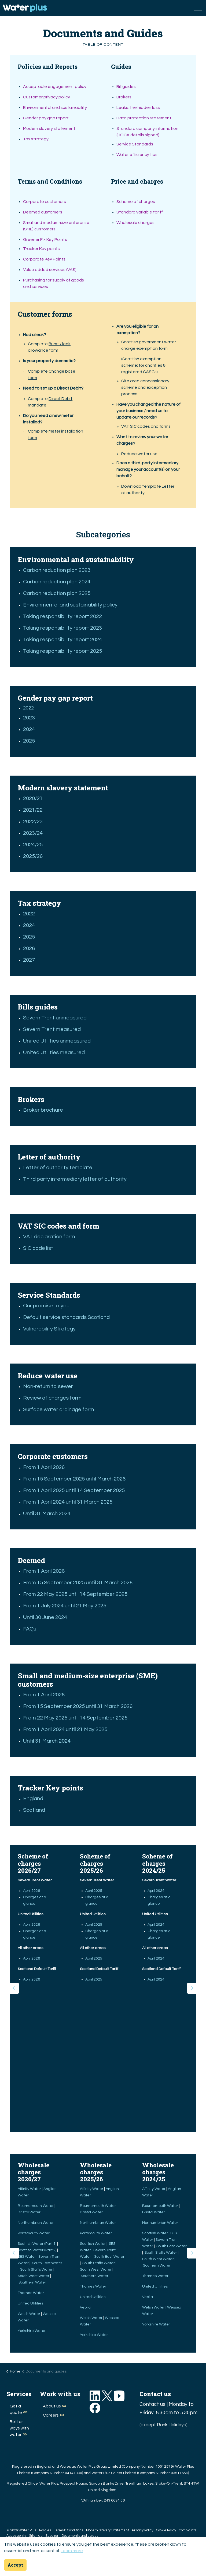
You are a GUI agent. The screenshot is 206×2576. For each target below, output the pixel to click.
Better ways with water (19, 2428)
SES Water (27, 2257)
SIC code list (38, 1248)
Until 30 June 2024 (45, 1617)
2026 (29, 948)
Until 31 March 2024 (47, 1513)
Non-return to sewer (48, 1386)
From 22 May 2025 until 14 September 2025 (75, 1594)
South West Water (33, 2276)
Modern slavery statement (49, 128)
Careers (53, 2415)
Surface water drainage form (58, 1409)
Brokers (123, 97)
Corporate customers (44, 201)
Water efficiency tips (136, 154)
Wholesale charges (135, 222)
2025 (29, 741)
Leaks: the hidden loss (138, 107)
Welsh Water (29, 2314)
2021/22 (33, 810)
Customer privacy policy (46, 97)
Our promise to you (46, 1305)
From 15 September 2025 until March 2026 (74, 1479)
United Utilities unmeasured (57, 1041)
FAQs (29, 1629)
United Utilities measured (54, 1052)
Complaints (187, 2530)
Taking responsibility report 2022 (62, 616)
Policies (45, 2530)
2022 (28, 708)
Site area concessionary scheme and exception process (145, 387)
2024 (29, 729)
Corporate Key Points (44, 259)
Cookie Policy (166, 2530)
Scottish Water (93, 2244)
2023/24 (33, 833)
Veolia (85, 2307)
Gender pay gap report (46, 118)
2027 (29, 960)
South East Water (47, 2263)
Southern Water (33, 2282)
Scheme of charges (135, 201)
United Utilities (31, 2303)
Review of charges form (52, 1398)
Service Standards (134, 144)
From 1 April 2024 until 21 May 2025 (65, 1729)
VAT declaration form (49, 1236)
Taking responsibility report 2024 (62, 639)
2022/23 (33, 821)
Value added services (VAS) (49, 269)
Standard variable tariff (139, 212)
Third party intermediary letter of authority (75, 1179)
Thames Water (31, 2293)
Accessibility (16, 2536)
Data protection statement (143, 118)
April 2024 (156, 1891)
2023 (29, 717)
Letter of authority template (57, 1167)
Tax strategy (36, 139)
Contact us (152, 2404)
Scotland (34, 1810)
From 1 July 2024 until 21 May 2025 (64, 1605)
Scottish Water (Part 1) (37, 2244)
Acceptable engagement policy (54, 86)
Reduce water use (139, 454)
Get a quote (18, 2409)
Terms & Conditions (68, 2530)
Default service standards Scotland (66, 1317)
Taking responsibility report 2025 (62, 651)
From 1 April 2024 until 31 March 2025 (67, 1502)
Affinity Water (30, 2189)
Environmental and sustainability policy (70, 605)
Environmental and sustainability (55, 107)
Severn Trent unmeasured (55, 1018)
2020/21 (33, 798)
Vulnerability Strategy (49, 1329)
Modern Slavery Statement (107, 2530)
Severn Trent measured (52, 1029)
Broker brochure (43, 1110)
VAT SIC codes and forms (146, 426)
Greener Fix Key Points (45, 239)
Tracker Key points (41, 249)
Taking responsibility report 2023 (62, 628)
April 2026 (31, 1891)
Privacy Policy (142, 2530)
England (33, 1798)
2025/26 (33, 856)
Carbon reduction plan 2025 (56, 593)
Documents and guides (79, 2536)
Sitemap (35, 2536)
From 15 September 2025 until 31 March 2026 (78, 1582)
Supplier (51, 2536)
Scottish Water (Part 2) (37, 2250)
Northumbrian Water (36, 2223)
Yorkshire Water (32, 2331)
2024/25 (33, 844)
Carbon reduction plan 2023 (56, 570)
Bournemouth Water (36, 2206)
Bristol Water (29, 2212)
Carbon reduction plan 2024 (56, 581)
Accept (15, 2565)
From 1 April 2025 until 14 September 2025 (74, 1490)
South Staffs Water (36, 2269)
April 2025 (93, 1891)
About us (54, 2406)
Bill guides (126, 86)
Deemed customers (42, 212)
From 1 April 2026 (44, 1467)
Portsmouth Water (34, 2233)
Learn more (72, 2551)
